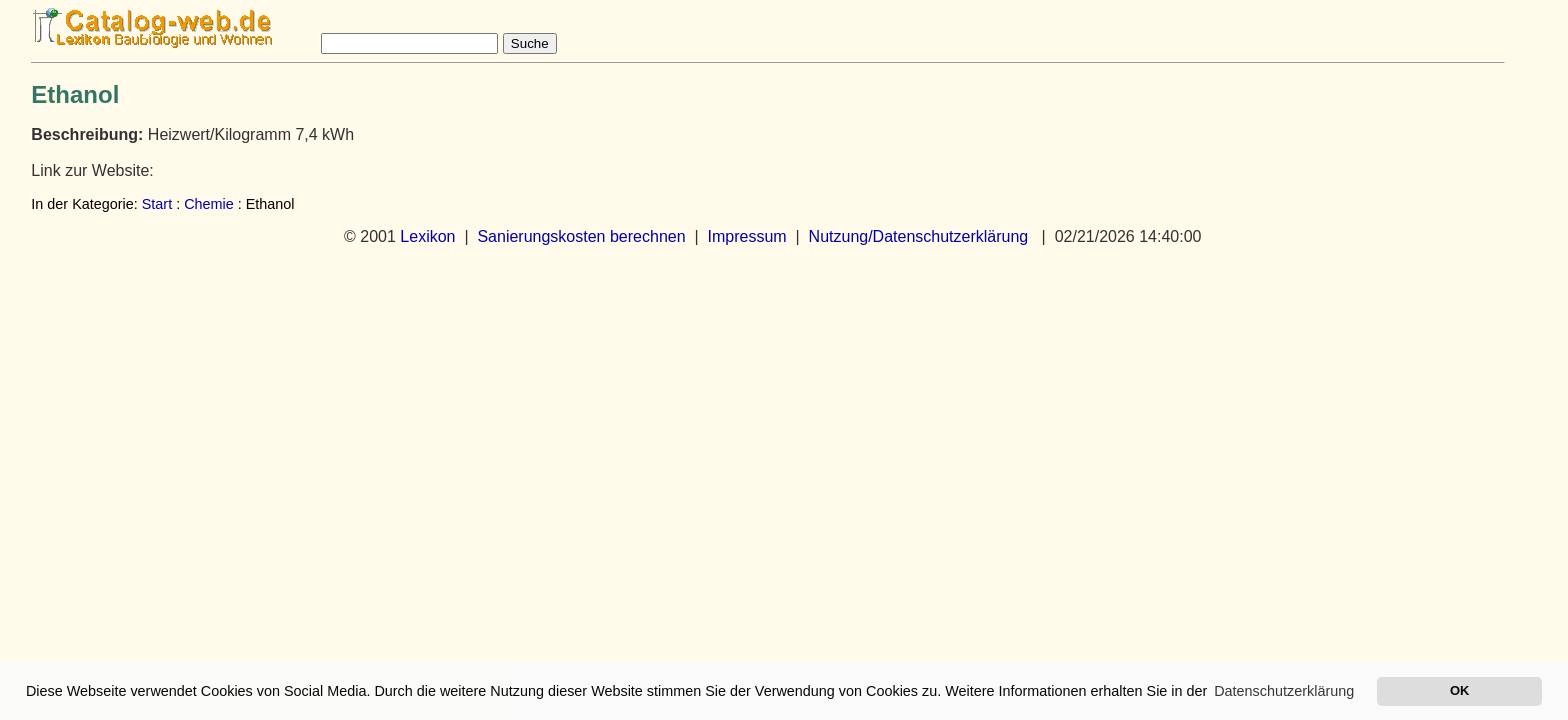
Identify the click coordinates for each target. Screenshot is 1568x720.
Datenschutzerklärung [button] (1284, 691)
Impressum (747, 236)
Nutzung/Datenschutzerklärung (919, 236)
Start (157, 204)
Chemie (209, 204)
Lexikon (427, 236)
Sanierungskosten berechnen (581, 236)
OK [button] (1459, 690)
